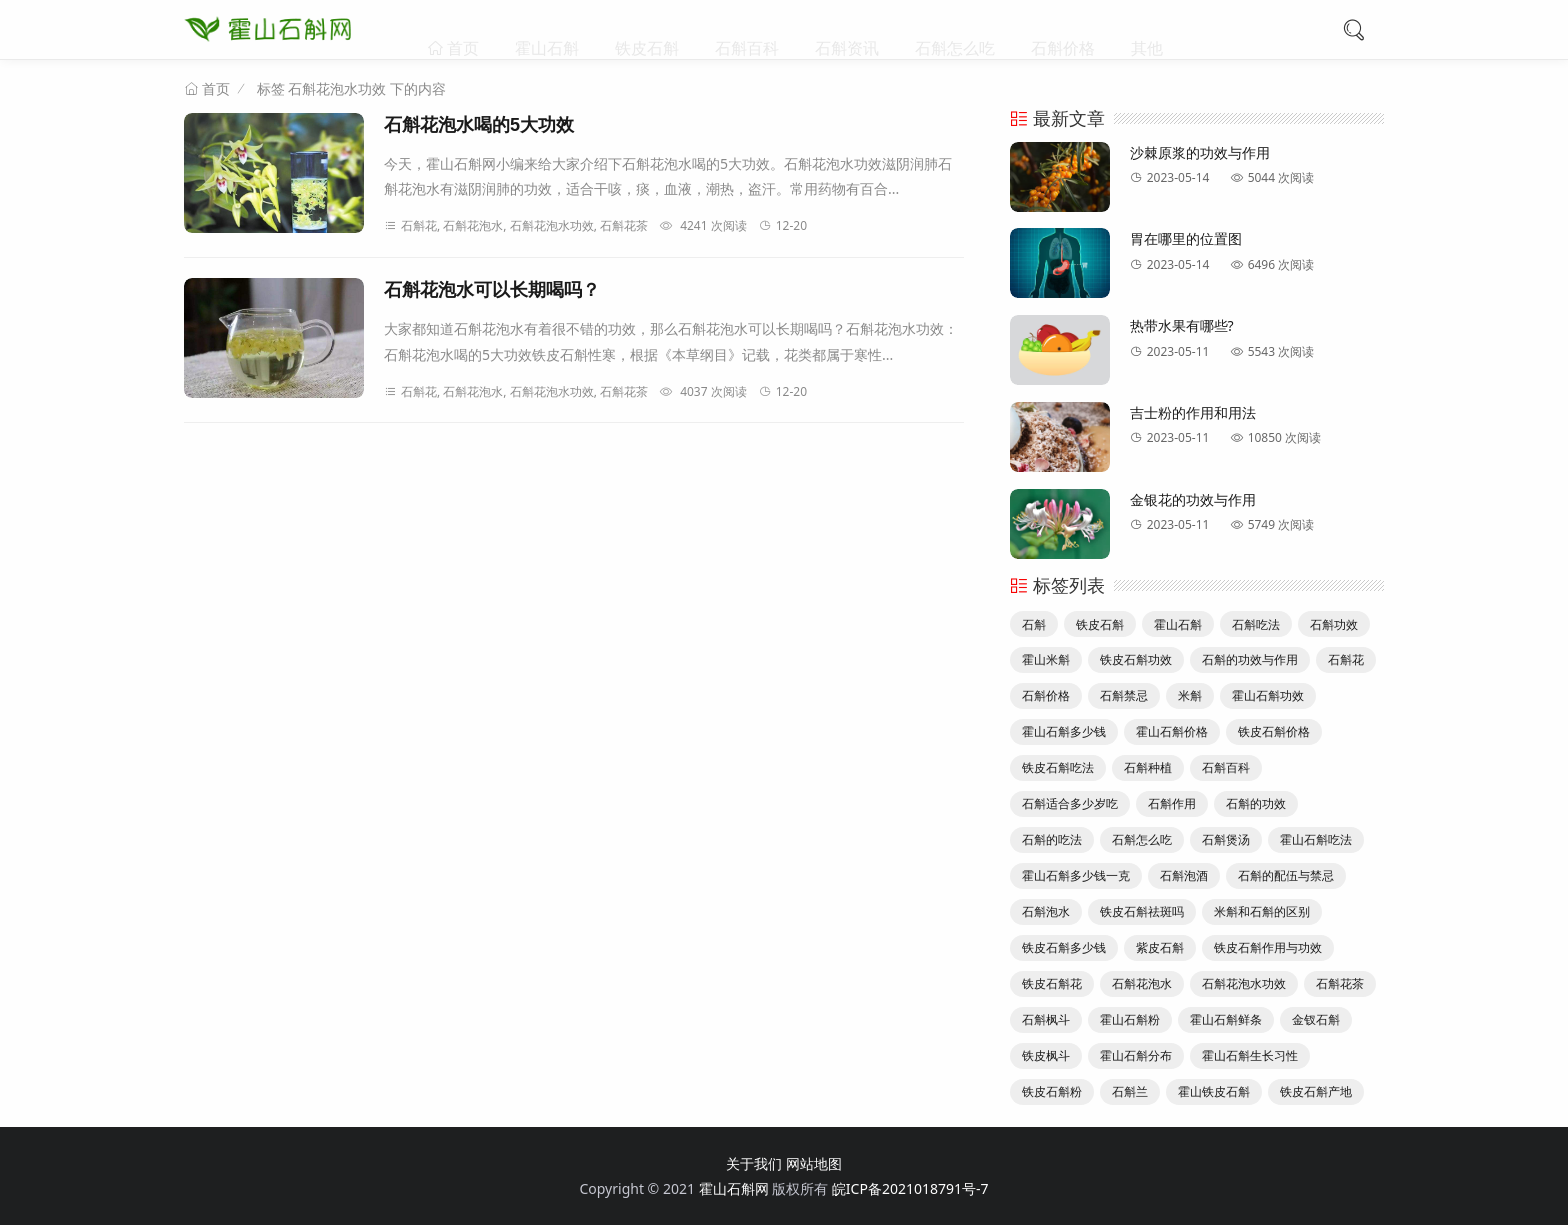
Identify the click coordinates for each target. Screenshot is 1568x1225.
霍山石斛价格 (1172, 731)
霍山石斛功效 (1268, 695)
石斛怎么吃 (955, 30)
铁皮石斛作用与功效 (1268, 947)
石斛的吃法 (1052, 839)
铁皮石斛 (647, 30)
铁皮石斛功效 (1136, 659)
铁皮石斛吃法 (1058, 767)
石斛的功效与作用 (1250, 659)
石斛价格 (1063, 30)
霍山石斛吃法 (1316, 839)
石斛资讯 (847, 30)
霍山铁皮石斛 (1214, 1091)
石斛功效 (1334, 624)
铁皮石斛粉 (1052, 1091)
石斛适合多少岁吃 (1070, 803)
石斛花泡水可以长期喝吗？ (492, 290)
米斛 (1190, 695)
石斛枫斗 (1046, 1019)
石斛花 (1346, 659)
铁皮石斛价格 (1274, 731)
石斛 (1034, 624)
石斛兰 (1130, 1091)
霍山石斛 (547, 30)
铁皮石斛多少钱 (1064, 947)
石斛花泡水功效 (1244, 983)
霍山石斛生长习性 (1250, 1055)
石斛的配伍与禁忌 (1286, 875)
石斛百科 (747, 30)
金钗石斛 (1316, 1019)
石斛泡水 (1046, 911)
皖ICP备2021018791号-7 (910, 1188)
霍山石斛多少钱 (1064, 731)
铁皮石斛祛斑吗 (1142, 911)
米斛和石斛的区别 (1262, 911)
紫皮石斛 (1160, 947)
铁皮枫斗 (1046, 1055)
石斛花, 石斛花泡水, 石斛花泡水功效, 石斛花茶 (516, 225)
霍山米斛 (1046, 659)
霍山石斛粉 (1130, 1019)
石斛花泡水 (1142, 983)
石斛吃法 (1256, 624)
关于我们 (754, 1163)
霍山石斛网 (734, 1188)
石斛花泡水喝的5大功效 (479, 125)
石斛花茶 (1340, 983)
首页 (461, 30)
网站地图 (814, 1163)
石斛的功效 (1256, 803)
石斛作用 (1172, 803)
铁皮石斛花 (1052, 983)
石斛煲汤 (1226, 839)
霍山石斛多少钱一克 (1076, 875)
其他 (1147, 30)
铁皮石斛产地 (1316, 1091)
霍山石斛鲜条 (1226, 1019)
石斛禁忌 (1124, 695)
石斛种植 (1148, 767)
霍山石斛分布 (1136, 1055)
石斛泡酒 (1184, 875)
